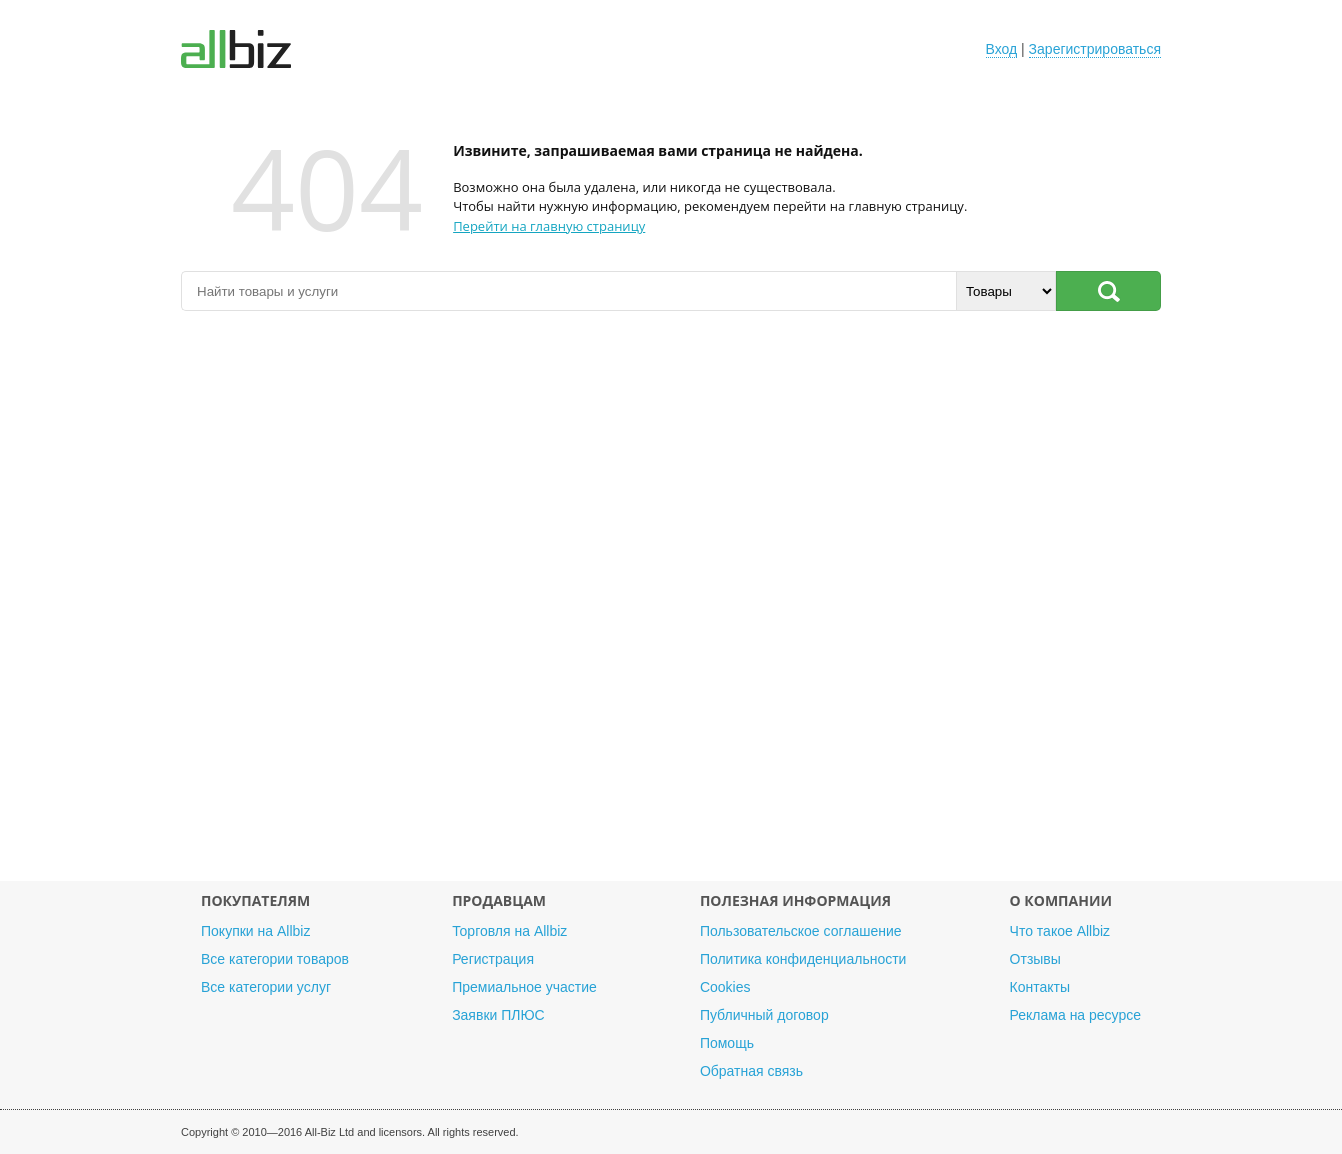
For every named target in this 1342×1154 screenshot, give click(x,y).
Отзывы (1035, 959)
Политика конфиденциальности (803, 959)
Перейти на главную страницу (549, 226)
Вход (1002, 49)
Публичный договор (764, 1015)
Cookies (725, 987)
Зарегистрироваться (1095, 49)
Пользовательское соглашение (801, 931)
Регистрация (493, 959)
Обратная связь (751, 1071)
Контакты (1040, 987)
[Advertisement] (671, 606)
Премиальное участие (524, 987)
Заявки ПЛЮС (498, 1015)
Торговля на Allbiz (509, 931)
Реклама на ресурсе (1075, 1015)
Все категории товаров (275, 959)
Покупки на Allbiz (255, 931)
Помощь (727, 1043)
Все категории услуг (266, 987)
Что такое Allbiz (1060, 931)
